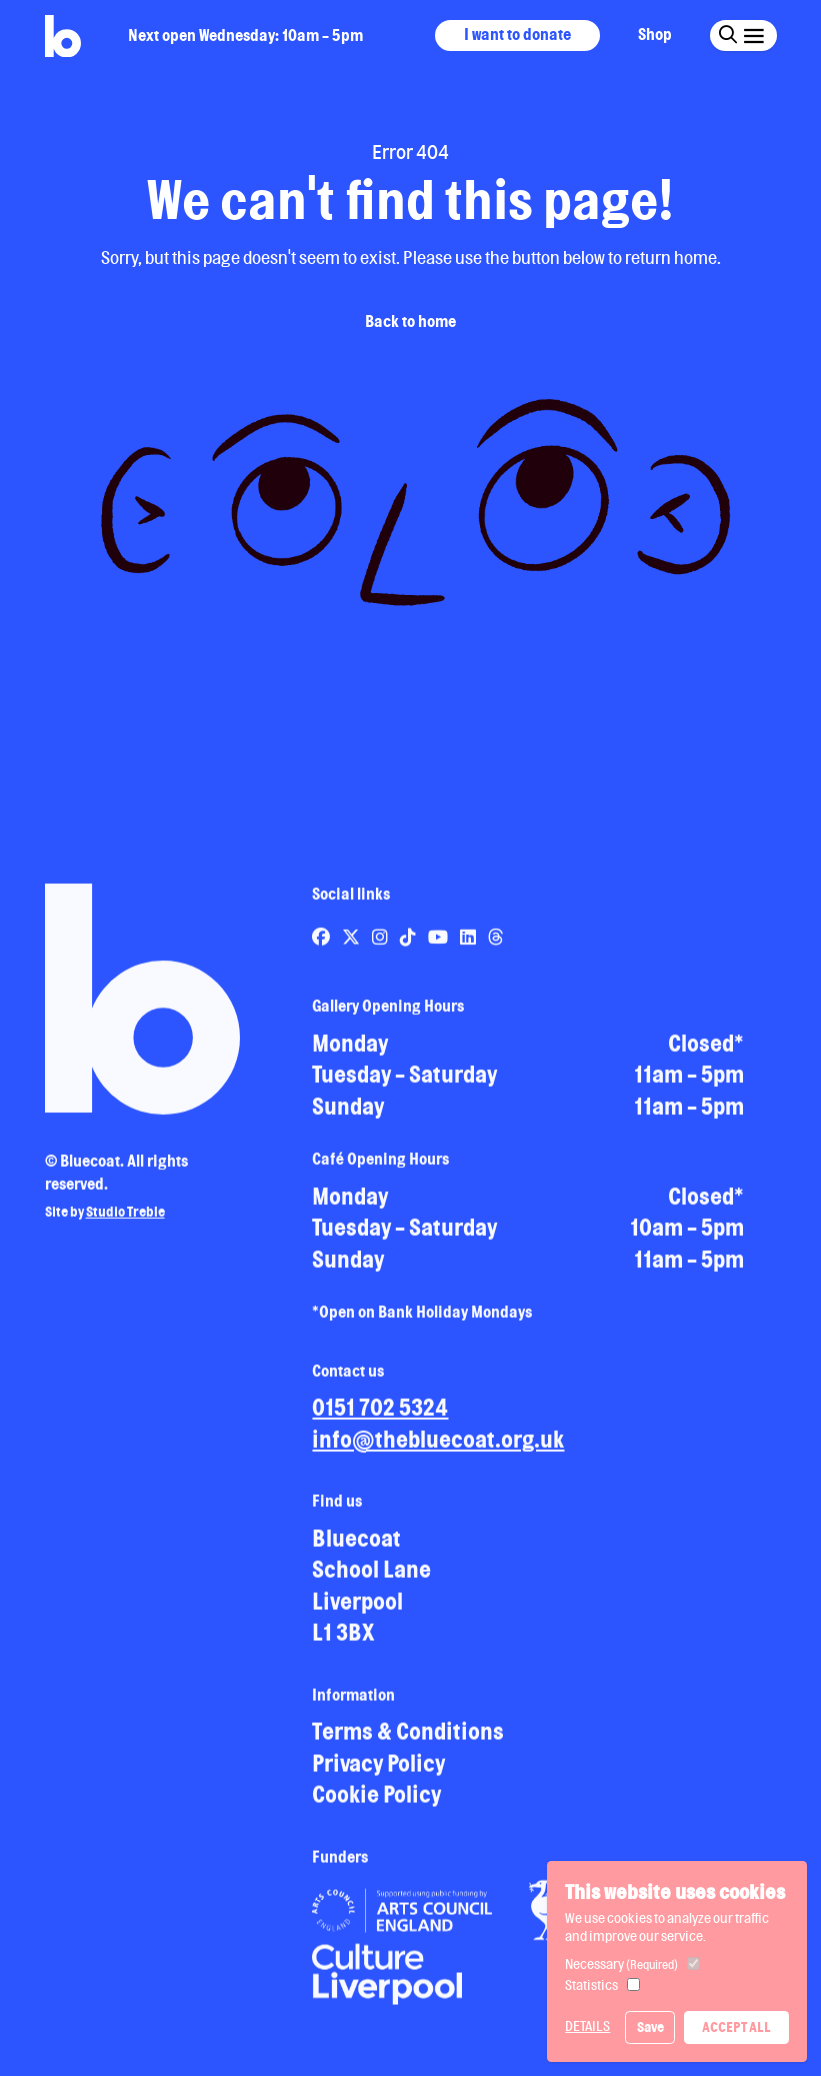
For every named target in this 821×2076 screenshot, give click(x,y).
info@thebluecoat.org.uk (438, 1446)
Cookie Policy (376, 1801)
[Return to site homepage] (63, 36)
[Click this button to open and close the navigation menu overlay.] (752, 34)
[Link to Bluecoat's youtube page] (439, 944)
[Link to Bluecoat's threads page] (496, 944)
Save (650, 2027)
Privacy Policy (378, 1770)
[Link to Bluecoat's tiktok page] (409, 944)
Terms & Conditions (408, 1738)
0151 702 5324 (380, 1414)
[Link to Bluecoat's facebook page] (322, 944)
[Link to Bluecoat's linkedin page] (469, 944)
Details (587, 2026)
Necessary (621, 1964)
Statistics (591, 1985)
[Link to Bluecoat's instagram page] (381, 944)
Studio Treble (125, 1219)
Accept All (736, 2027)
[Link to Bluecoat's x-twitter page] (352, 944)
